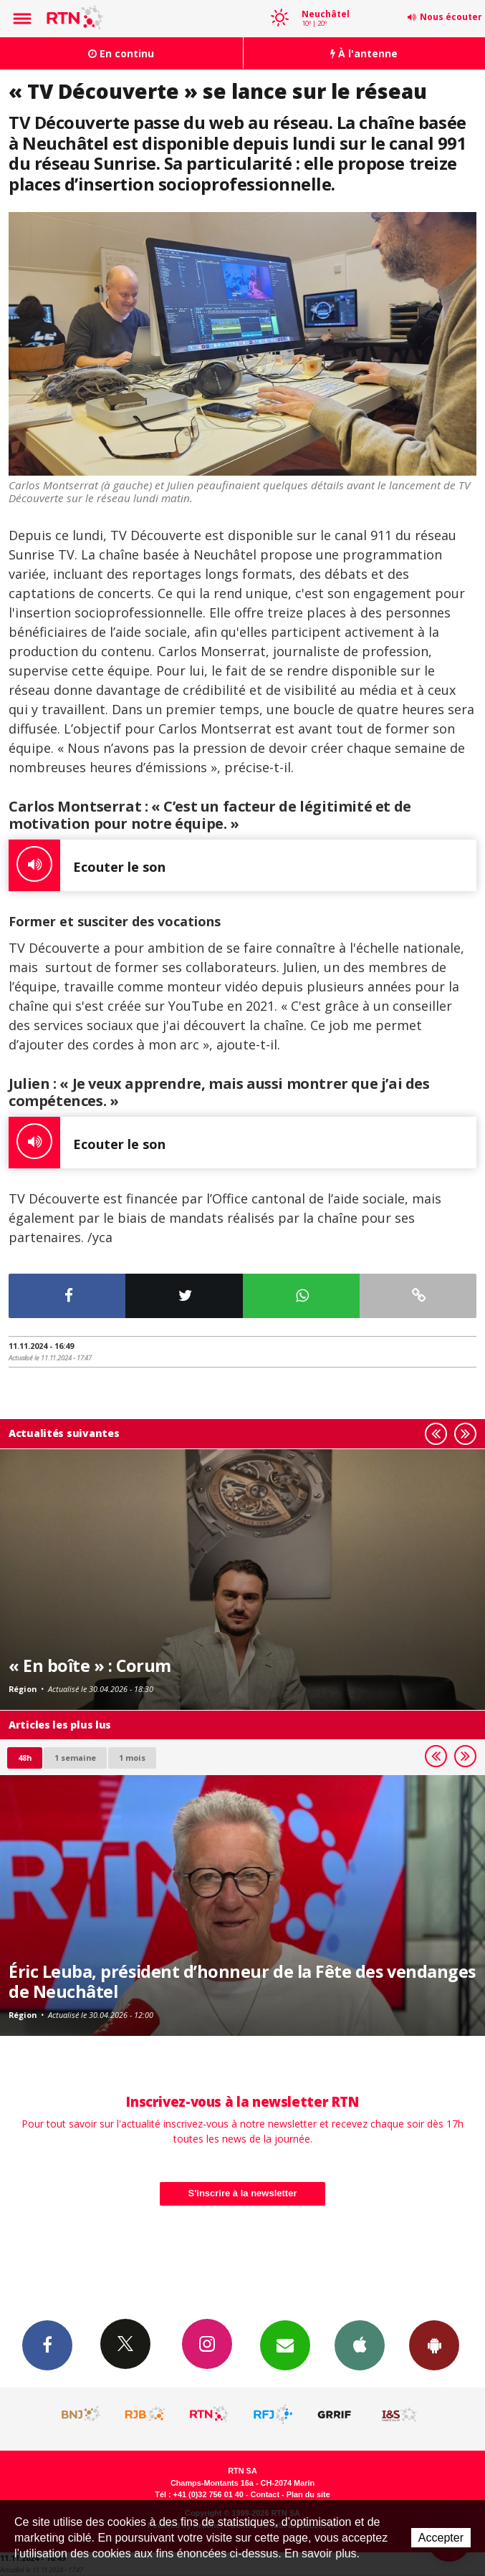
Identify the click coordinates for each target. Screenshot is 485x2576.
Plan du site (308, 2494)
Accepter (441, 2538)
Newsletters (285, 2344)
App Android (434, 2344)
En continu (121, 53)
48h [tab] (25, 1757)
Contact (265, 2494)
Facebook (47, 2344)
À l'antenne (364, 53)
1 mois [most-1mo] (132, 1757)
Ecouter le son (87, 865)
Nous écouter (451, 17)
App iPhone (360, 2344)
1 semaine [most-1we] (75, 1757)
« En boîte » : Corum (90, 1665)
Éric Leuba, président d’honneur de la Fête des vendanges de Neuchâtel (242, 1981)
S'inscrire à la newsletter (242, 2193)
